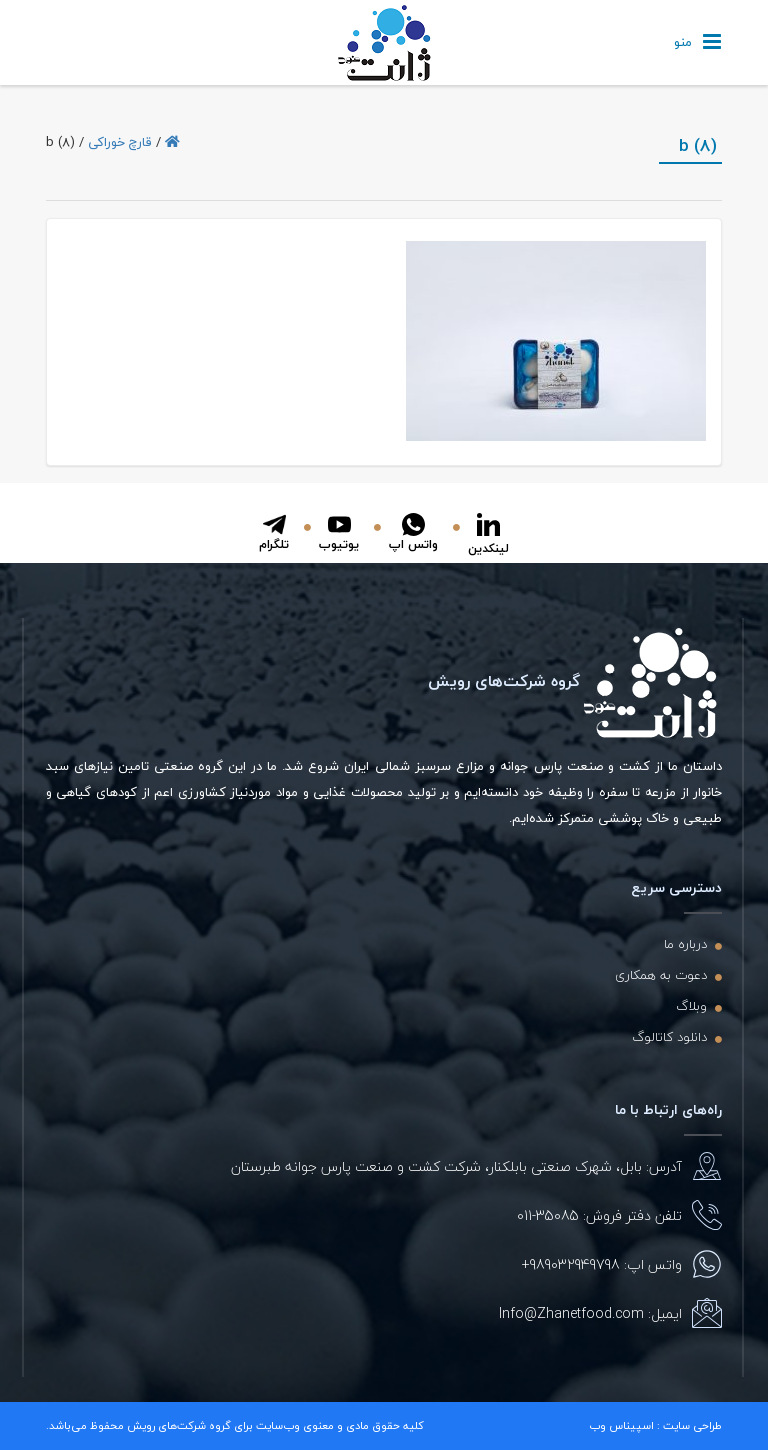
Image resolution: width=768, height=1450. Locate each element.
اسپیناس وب (621, 1425)
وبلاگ (691, 1006)
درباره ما (685, 944)
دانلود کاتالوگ (669, 1037)
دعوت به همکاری (661, 975)
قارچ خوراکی (120, 142)
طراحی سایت (692, 1425)
